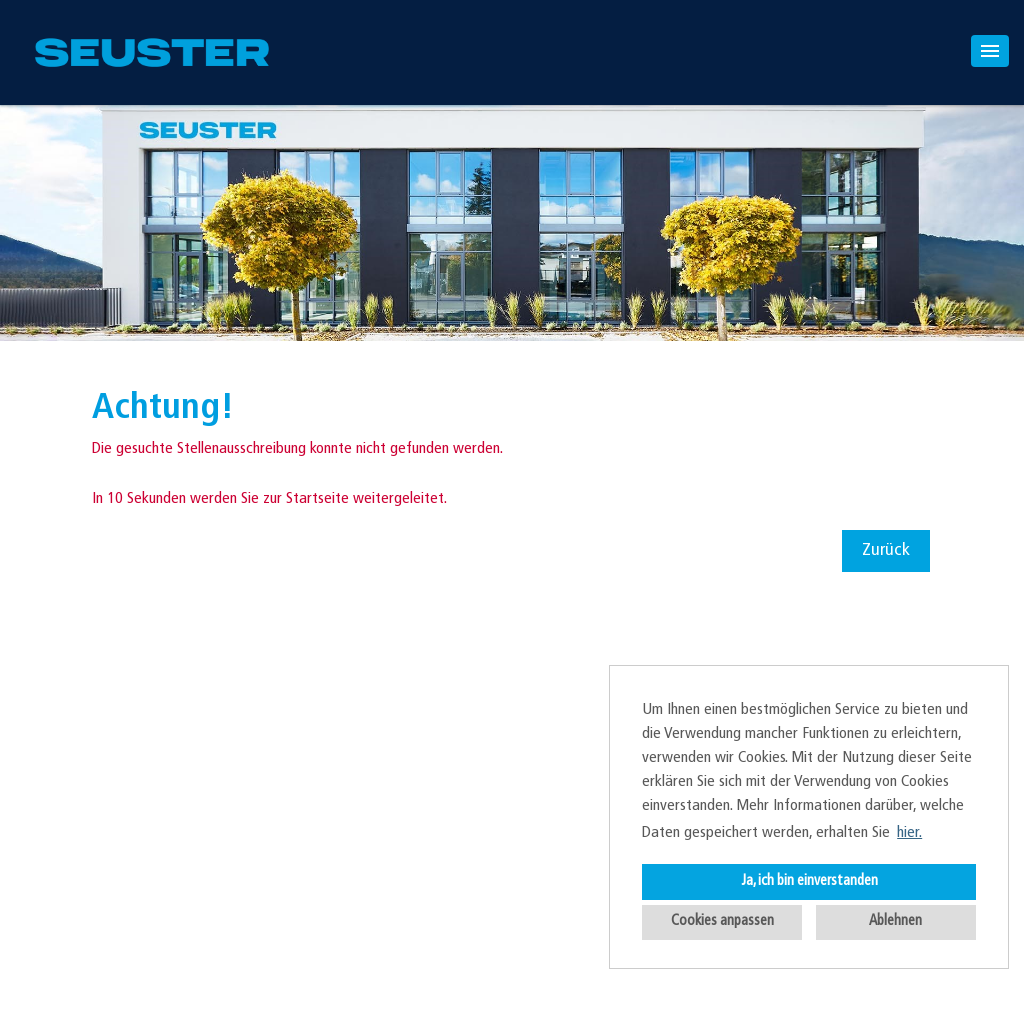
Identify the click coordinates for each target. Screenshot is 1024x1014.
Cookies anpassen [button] (722, 921)
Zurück (886, 550)
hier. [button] (909, 833)
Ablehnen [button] (895, 921)
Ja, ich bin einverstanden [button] (809, 881)
